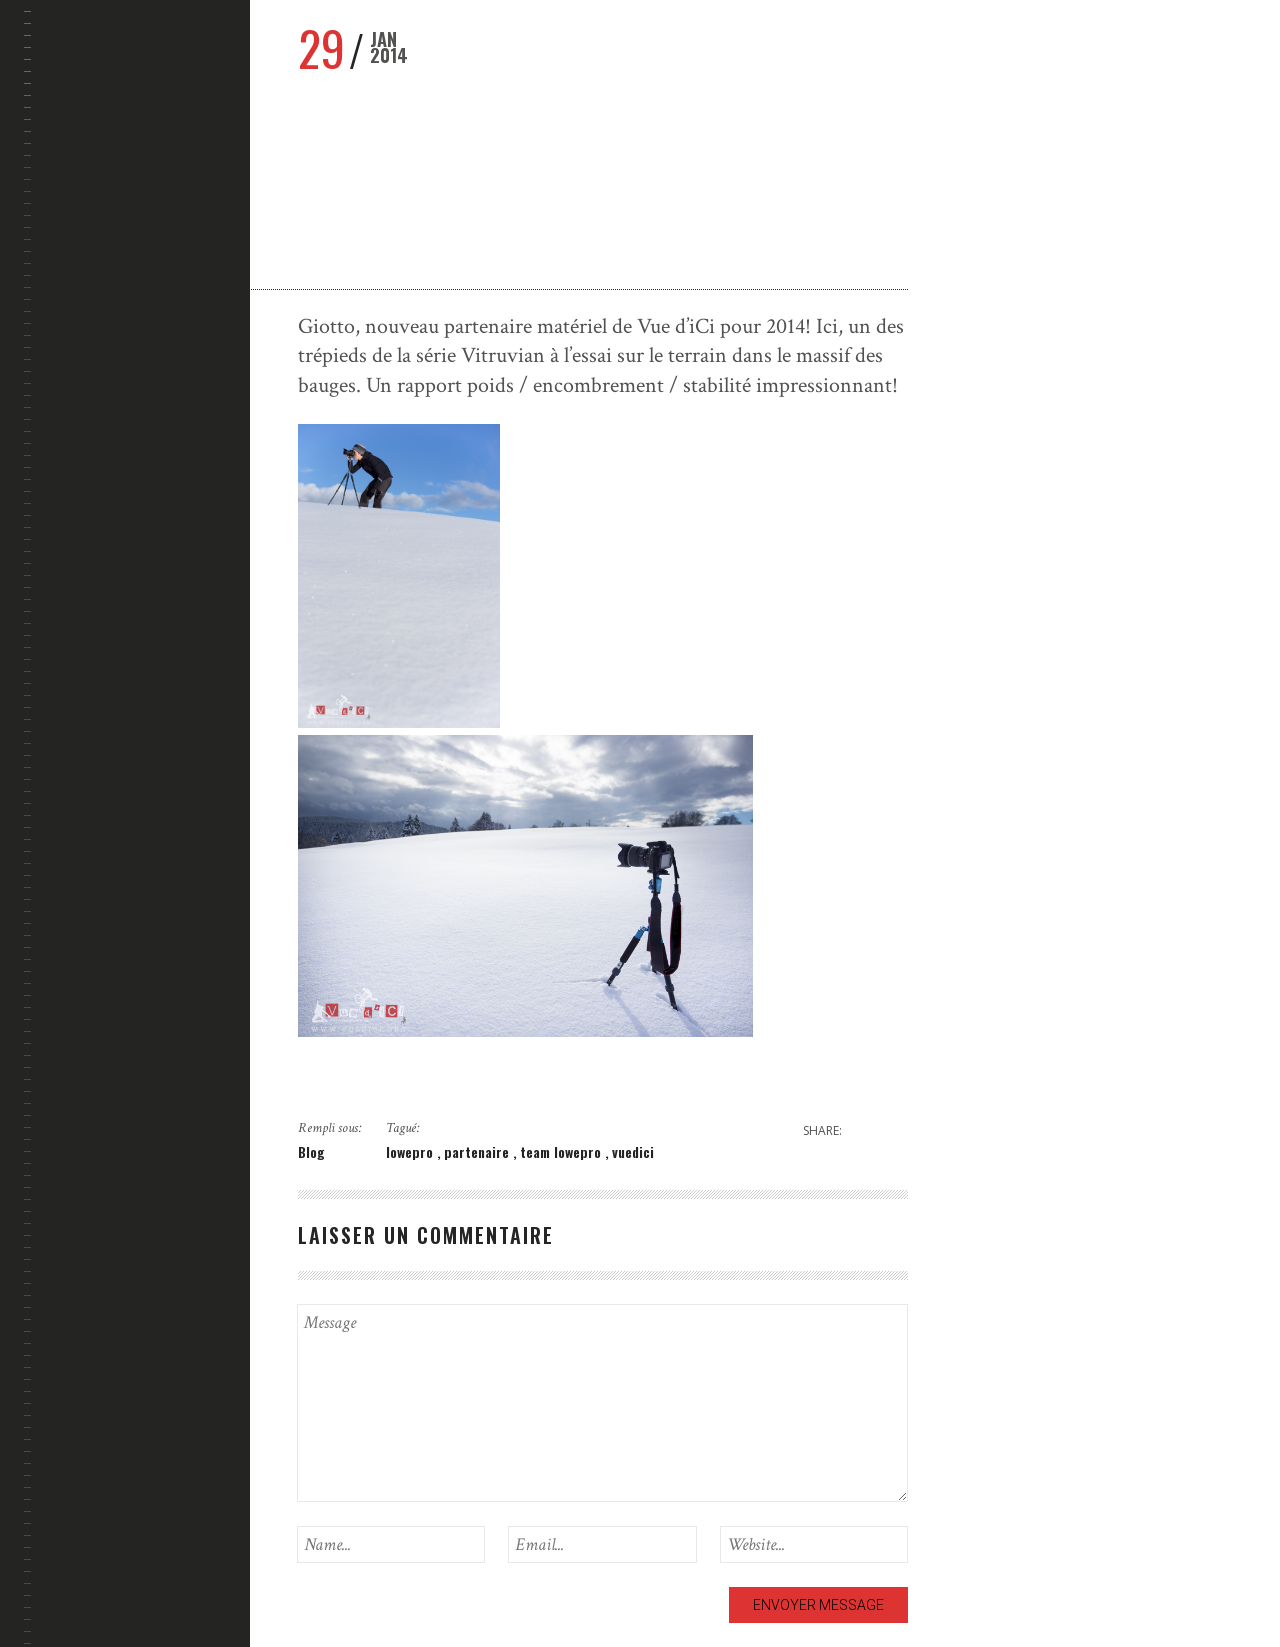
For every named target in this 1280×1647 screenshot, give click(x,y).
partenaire (478, 1151)
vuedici (633, 1151)
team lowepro (562, 1151)
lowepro (411, 1151)
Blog (311, 1151)
